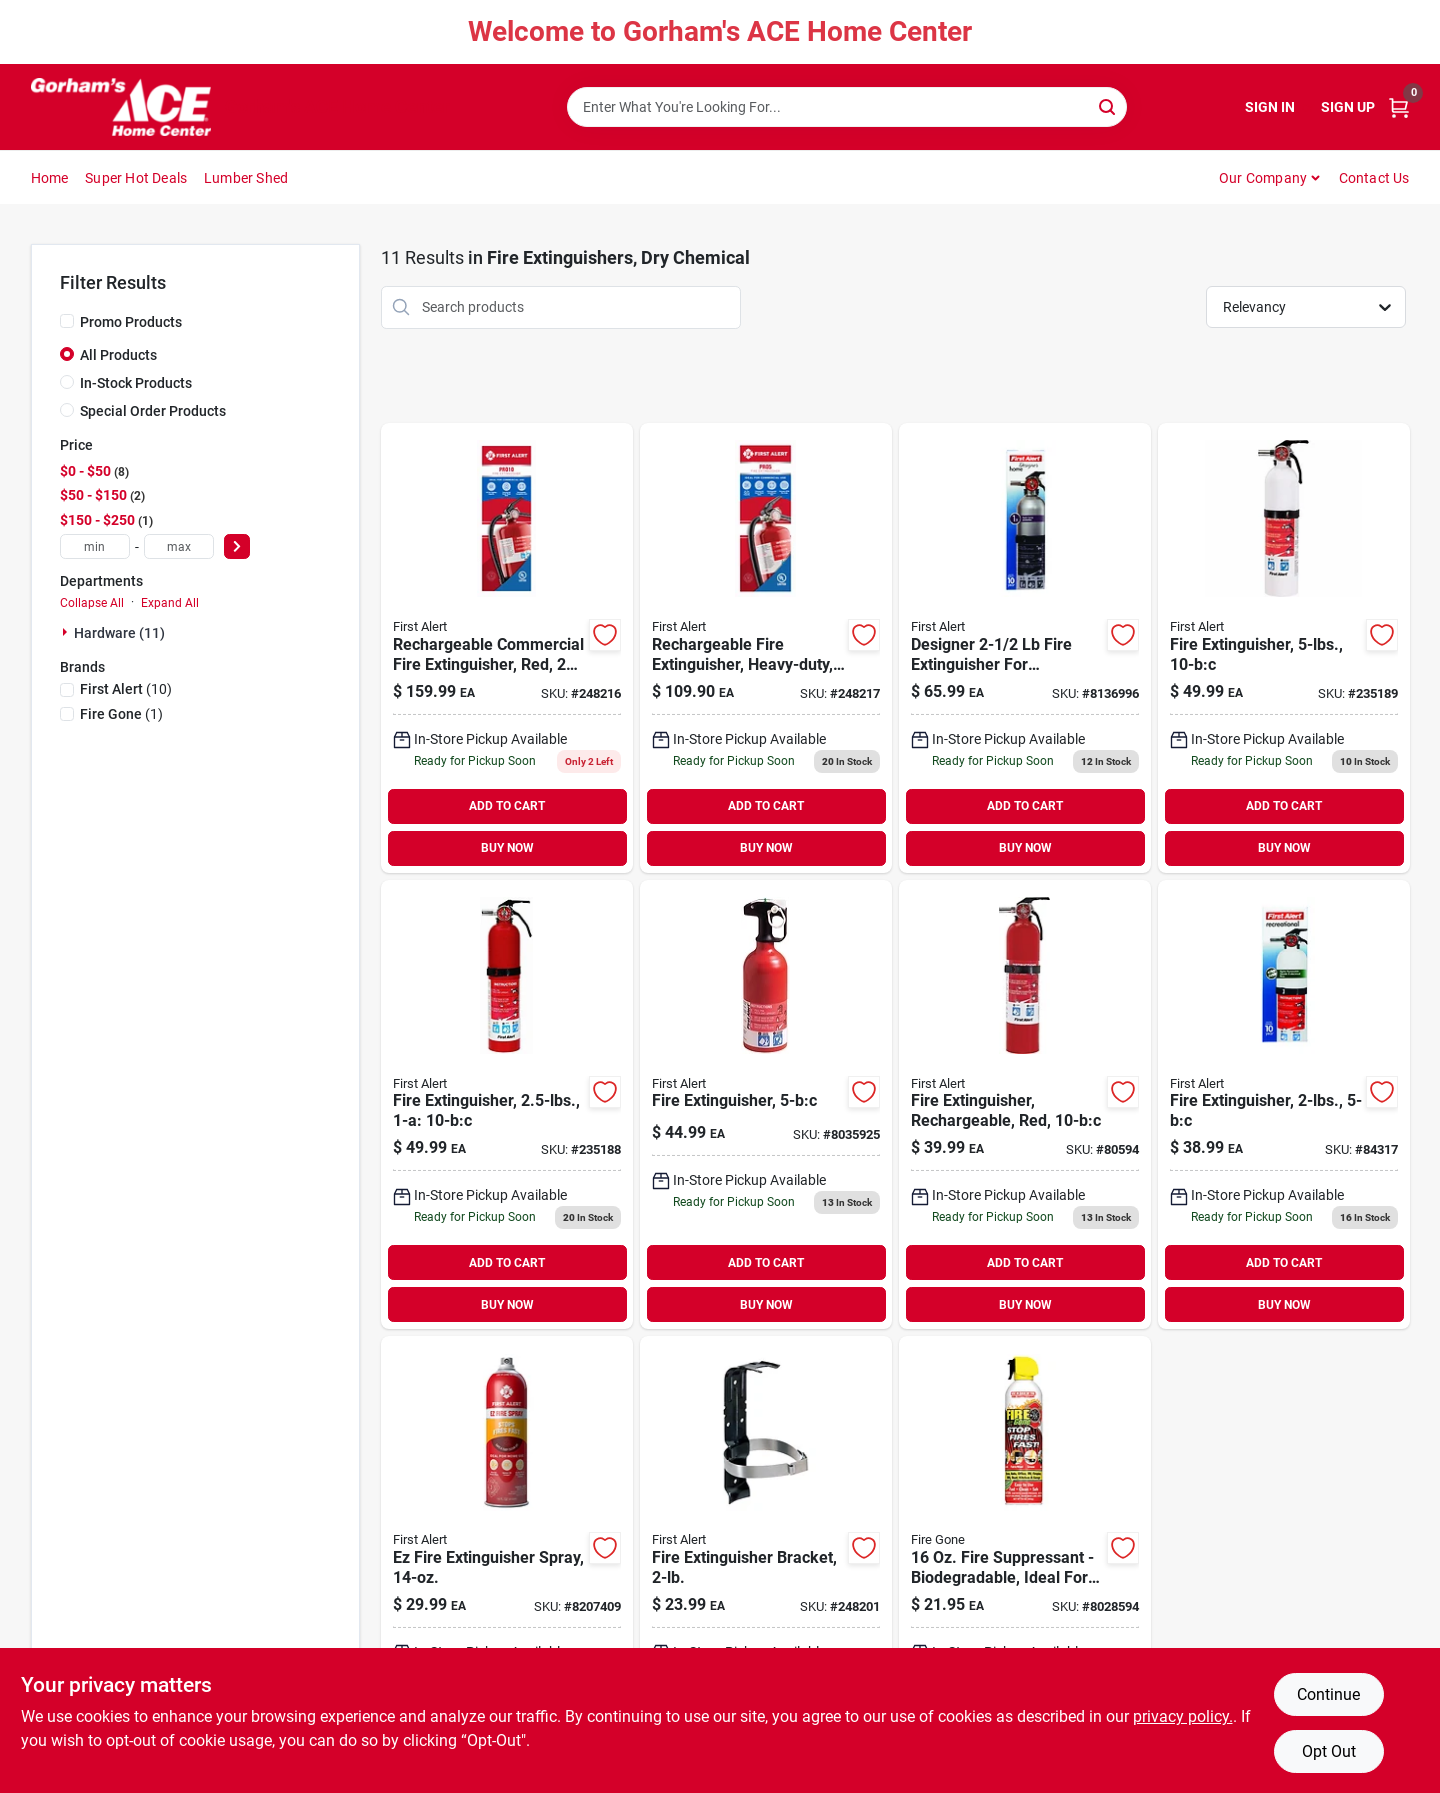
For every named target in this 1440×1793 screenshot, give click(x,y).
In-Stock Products (136, 383)
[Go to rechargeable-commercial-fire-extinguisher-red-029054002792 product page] (507, 648)
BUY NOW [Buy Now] (507, 848)
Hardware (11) (119, 633)
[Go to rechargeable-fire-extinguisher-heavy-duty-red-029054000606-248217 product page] (766, 648)
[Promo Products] (67, 321)
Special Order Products (153, 411)
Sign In (1270, 107)
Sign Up (1348, 107)
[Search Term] (847, 107)
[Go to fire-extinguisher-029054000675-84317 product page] (1284, 1105)
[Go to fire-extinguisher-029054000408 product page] (1284, 648)
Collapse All (92, 603)
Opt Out (1329, 1751)
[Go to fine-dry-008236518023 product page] (1025, 1105)
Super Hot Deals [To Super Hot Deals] (136, 178)
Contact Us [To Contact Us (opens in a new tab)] (1374, 178)
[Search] (1108, 105)
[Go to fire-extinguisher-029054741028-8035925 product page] (766, 1105)
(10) (126, 689)
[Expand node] (67, 632)
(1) (121, 714)
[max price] (179, 546)
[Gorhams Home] (121, 107)
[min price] (95, 546)
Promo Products (131, 322)
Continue (1328, 1694)
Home (50, 178)
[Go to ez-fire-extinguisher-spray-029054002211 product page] (507, 1561)
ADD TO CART (507, 806)
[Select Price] (237, 546)
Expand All (170, 603)
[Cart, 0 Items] (1399, 107)
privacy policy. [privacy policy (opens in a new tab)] (1183, 1716)
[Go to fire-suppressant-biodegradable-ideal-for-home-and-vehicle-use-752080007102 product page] (1025, 1561)
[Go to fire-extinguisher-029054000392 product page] (507, 1105)
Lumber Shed (246, 178)
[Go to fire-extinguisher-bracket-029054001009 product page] (766, 1561)
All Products (118, 355)
